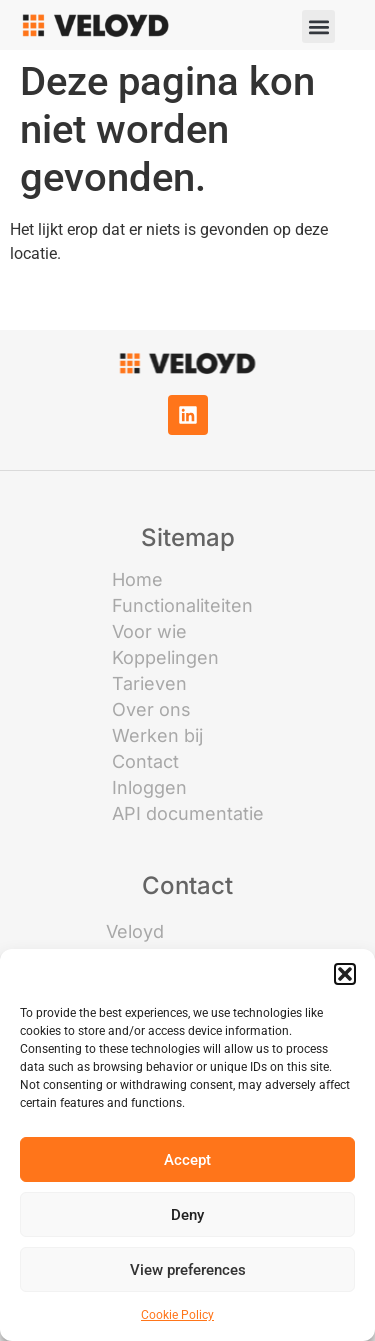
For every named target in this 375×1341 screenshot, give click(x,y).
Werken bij (157, 736)
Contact (145, 762)
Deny (187, 1215)
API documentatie (188, 814)
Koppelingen (165, 658)
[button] (345, 974)
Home (137, 580)
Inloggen (149, 788)
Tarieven (149, 684)
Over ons (151, 710)
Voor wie (149, 632)
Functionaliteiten (182, 606)
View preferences (188, 1270)
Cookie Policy (177, 1315)
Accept (187, 1160)
